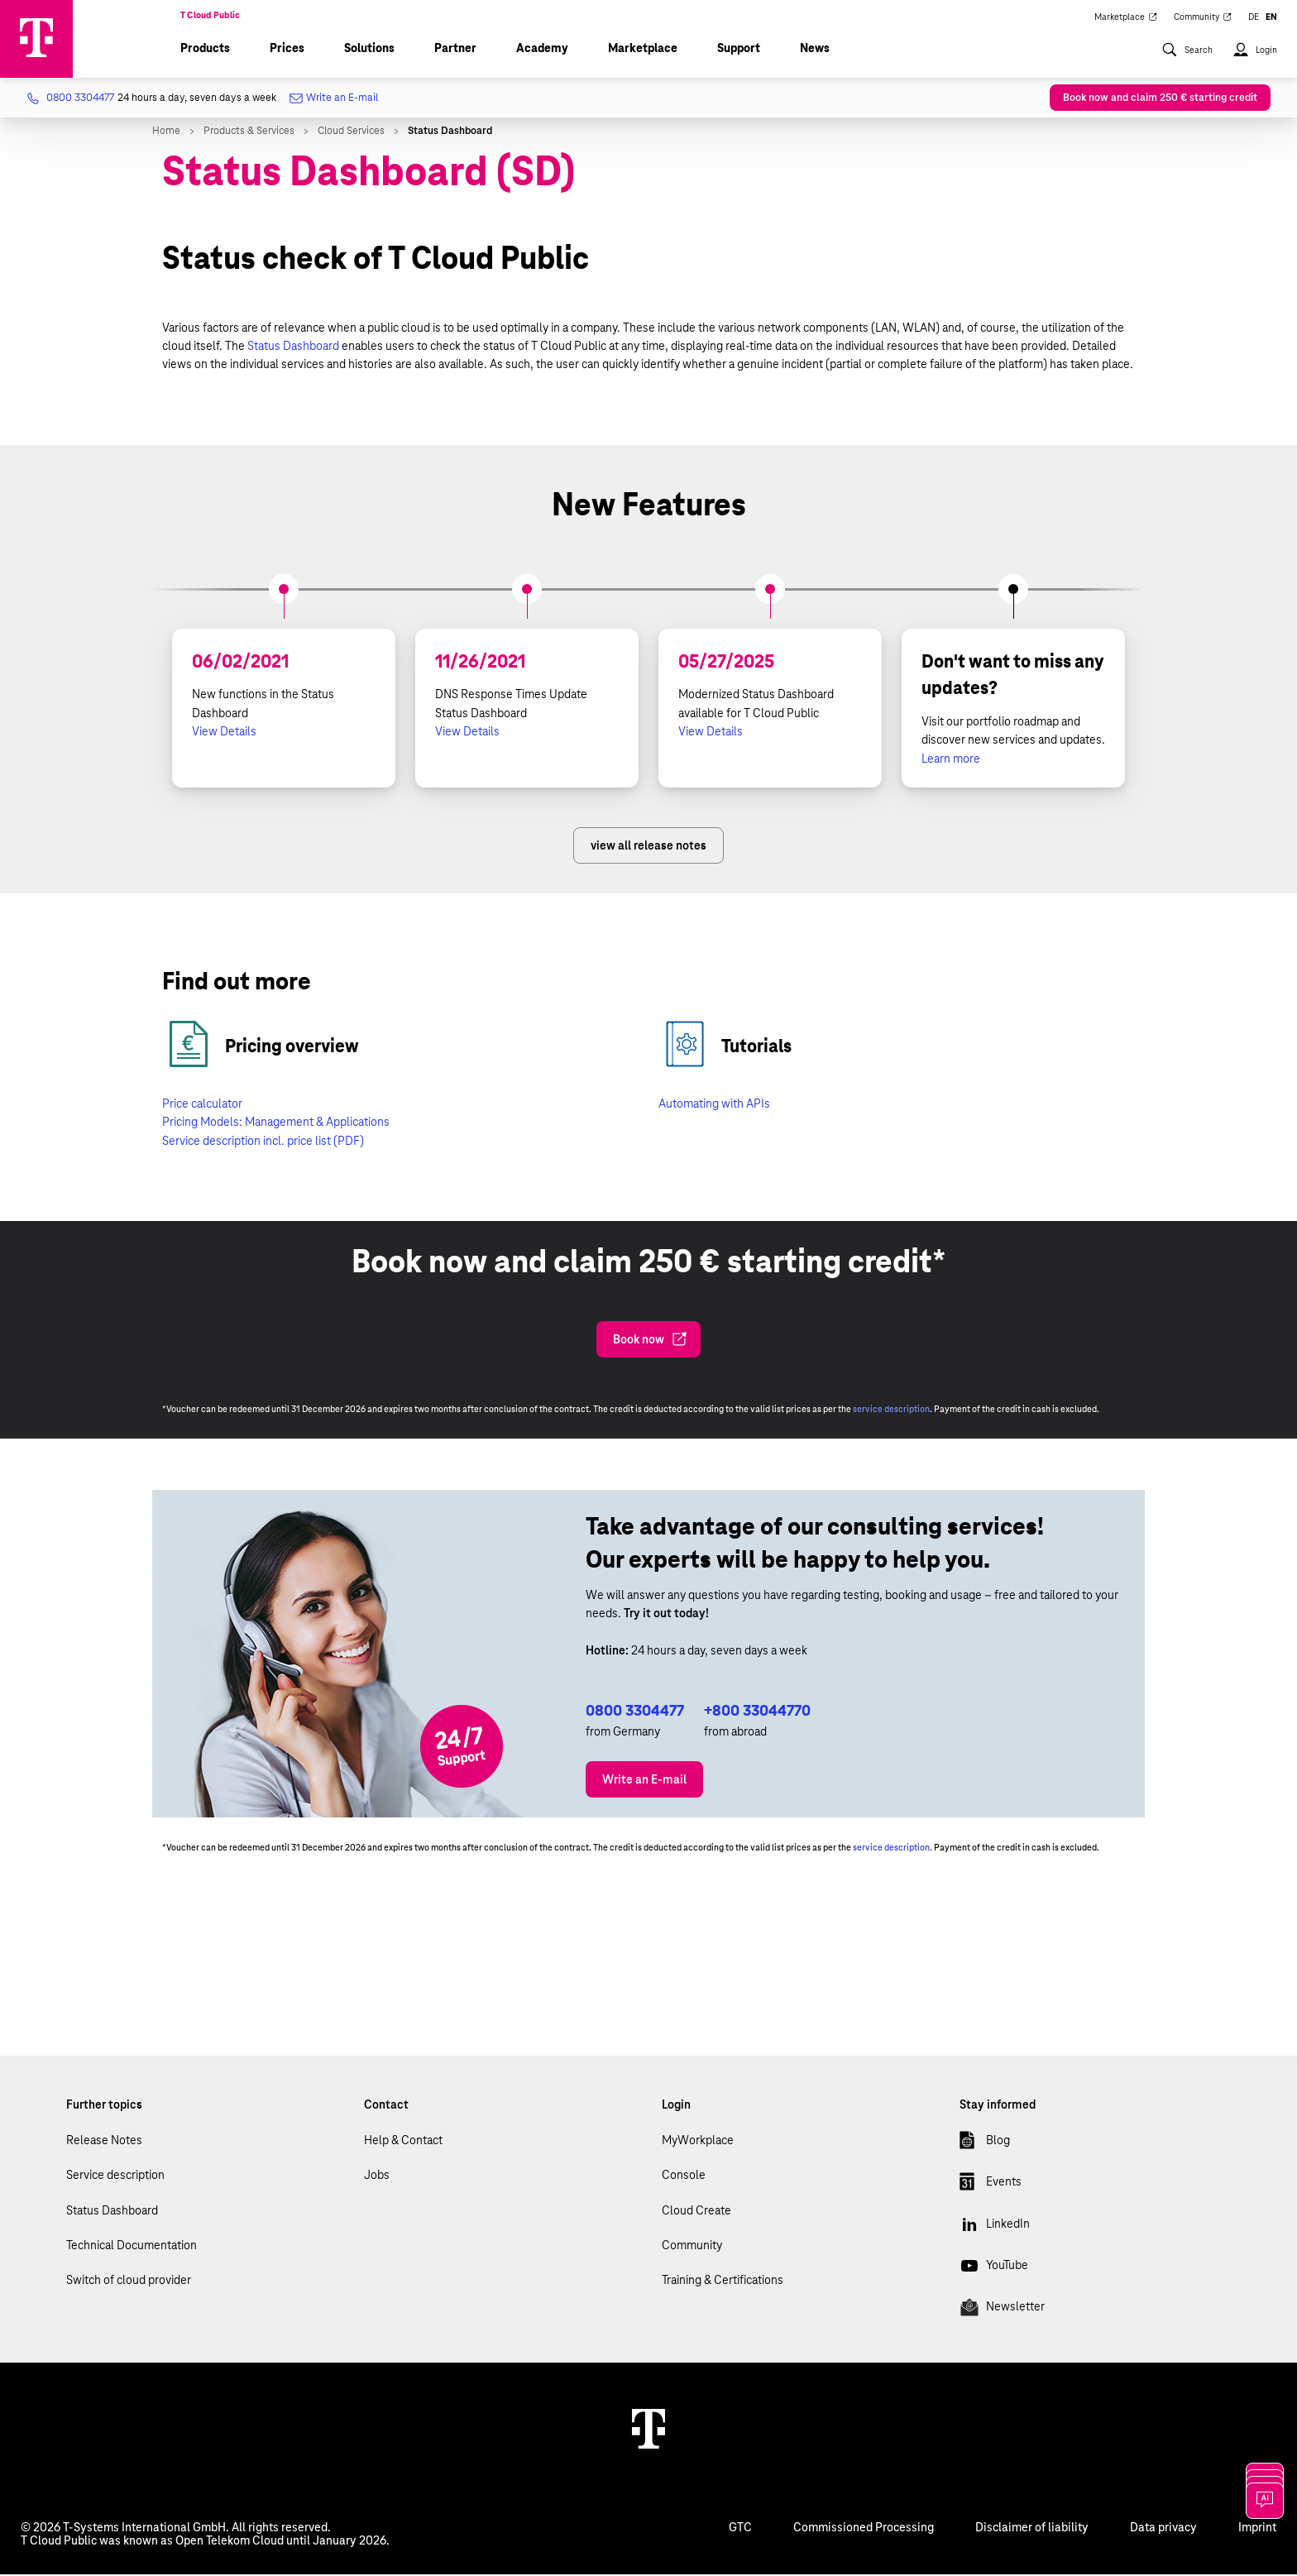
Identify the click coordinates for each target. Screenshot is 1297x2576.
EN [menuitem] (1271, 18)
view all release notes (648, 847)
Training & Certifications (722, 2281)
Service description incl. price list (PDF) (263, 1142)
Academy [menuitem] (542, 49)
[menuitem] (1187, 60)
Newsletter (1002, 2311)
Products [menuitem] (205, 49)
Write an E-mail (335, 100)
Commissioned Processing (863, 2528)
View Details (224, 732)
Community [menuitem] (1203, 18)
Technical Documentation (131, 2246)
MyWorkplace (698, 2141)
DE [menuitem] (1253, 18)
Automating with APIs (714, 1105)
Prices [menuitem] (287, 49)
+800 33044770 (757, 1711)
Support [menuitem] (738, 49)
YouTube (994, 2270)
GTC (740, 2528)
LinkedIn (995, 2228)
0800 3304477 (635, 1711)
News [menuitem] (815, 49)
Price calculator (202, 1105)
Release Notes (104, 2141)
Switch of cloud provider (128, 2281)
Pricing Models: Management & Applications (276, 1123)
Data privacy (1163, 2528)
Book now (650, 1341)
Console (684, 2176)
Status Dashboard (293, 347)
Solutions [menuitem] (369, 49)
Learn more (950, 760)
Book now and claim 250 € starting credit (1160, 99)
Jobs (377, 2176)
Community (692, 2246)
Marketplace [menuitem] (1125, 18)
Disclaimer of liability (1032, 2528)
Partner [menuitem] (455, 49)
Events (991, 2186)
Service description (115, 2176)
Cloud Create (696, 2212)
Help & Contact (403, 2141)
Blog (985, 2145)
